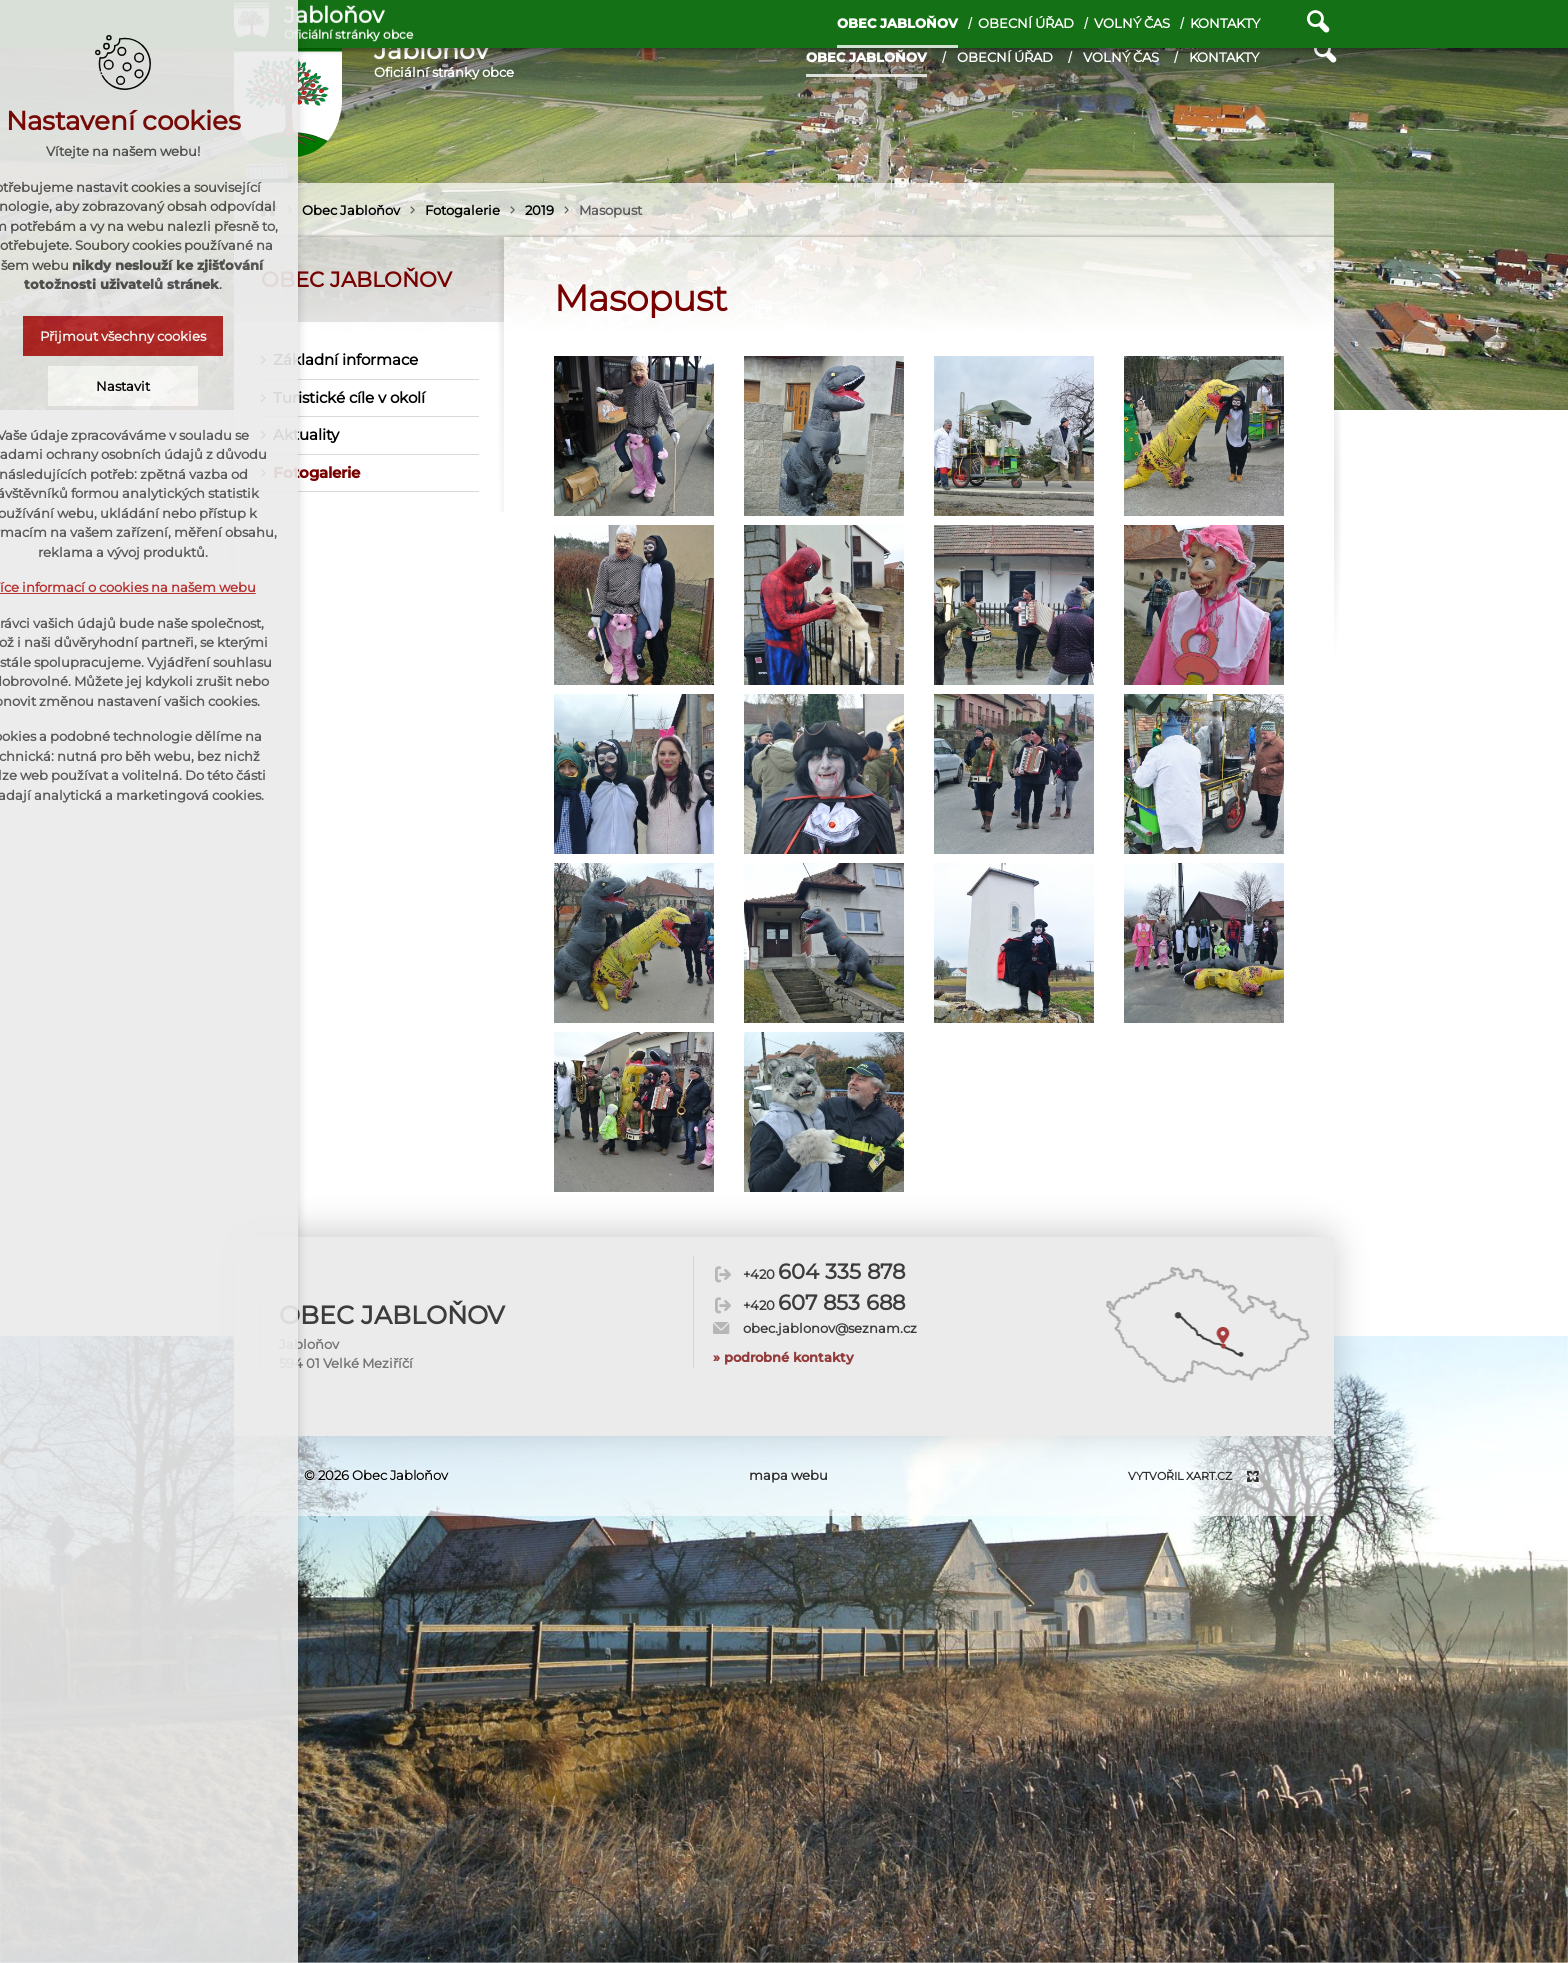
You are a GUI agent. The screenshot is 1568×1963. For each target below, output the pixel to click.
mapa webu (788, 1475)
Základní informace (345, 359)
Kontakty (1224, 57)
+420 (824, 1240)
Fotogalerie (316, 472)
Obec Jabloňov (866, 57)
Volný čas (1121, 57)
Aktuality (306, 434)
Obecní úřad (1005, 57)
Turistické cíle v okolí (349, 397)
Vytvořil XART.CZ (1180, 1476)
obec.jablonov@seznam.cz (830, 1294)
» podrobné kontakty (783, 1323)
